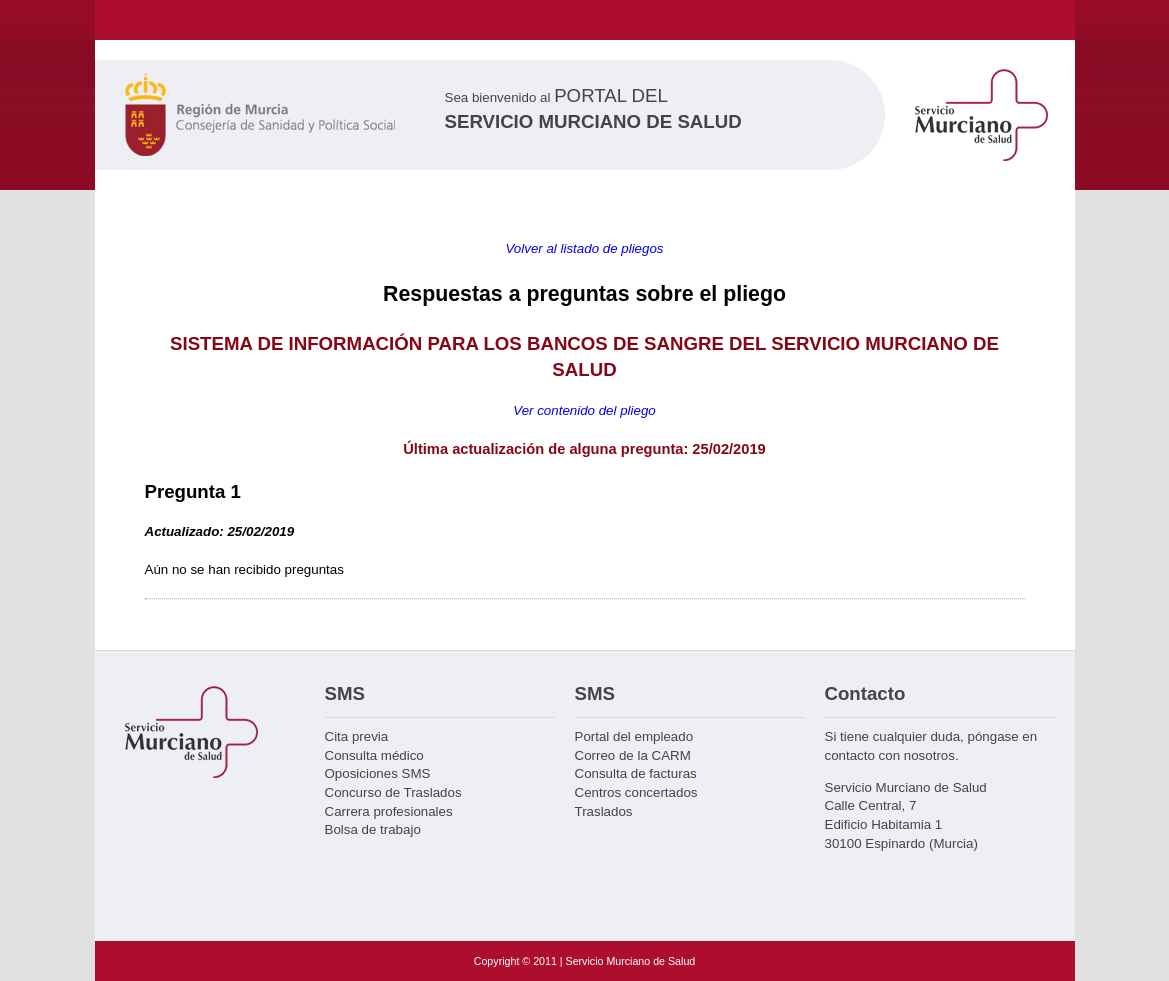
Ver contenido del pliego (584, 410)
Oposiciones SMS (378, 773)
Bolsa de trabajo (373, 829)
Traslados (604, 811)
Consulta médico (374, 755)
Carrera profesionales (389, 811)
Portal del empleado (634, 736)
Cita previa (357, 736)
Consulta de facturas (636, 773)
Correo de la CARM (633, 755)
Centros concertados (636, 792)
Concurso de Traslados (393, 792)
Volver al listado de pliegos (584, 248)
